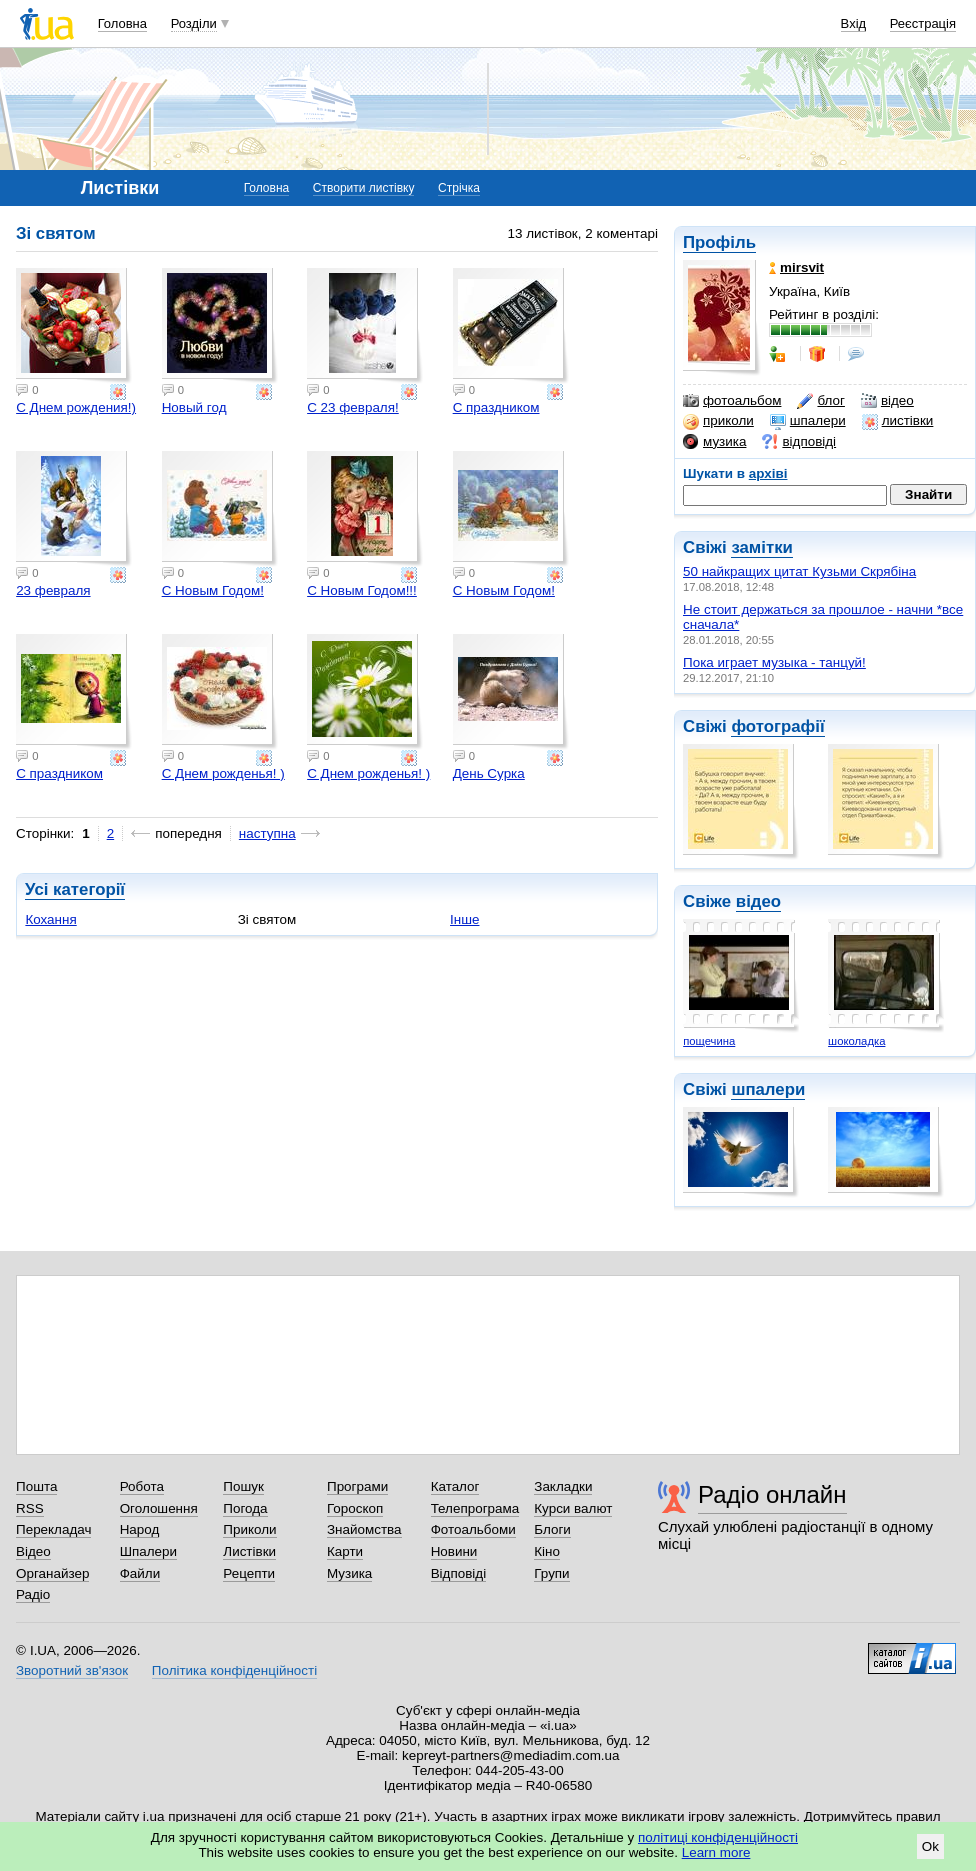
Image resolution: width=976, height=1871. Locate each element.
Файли (140, 1573)
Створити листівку (364, 188)
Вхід (854, 23)
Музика (349, 1573)
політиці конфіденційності (718, 1837)
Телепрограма (475, 1508)
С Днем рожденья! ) (223, 773)
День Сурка (489, 773)
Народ (140, 1529)
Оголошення (159, 1508)
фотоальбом (732, 401)
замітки (762, 547)
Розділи (194, 23)
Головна (122, 23)
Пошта (36, 1486)
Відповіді (459, 1573)
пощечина (709, 1041)
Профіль (719, 242)
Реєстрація (923, 23)
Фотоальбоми (473, 1529)
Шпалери (148, 1551)
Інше (464, 919)
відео (887, 401)
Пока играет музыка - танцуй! (774, 662)
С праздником (496, 407)
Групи (551, 1573)
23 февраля (53, 590)
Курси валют (573, 1508)
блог (820, 401)
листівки (898, 421)
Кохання (50, 919)
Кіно (547, 1551)
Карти (345, 1551)
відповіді (799, 442)
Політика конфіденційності (234, 1670)
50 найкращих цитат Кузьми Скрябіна (799, 571)
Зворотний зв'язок (72, 1670)
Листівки (249, 1551)
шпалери (808, 421)
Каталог (455, 1486)
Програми (357, 1486)
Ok (930, 1846)
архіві (768, 473)
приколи (718, 421)
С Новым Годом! (213, 590)
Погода (245, 1508)
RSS (30, 1508)
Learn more (716, 1852)
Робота (142, 1486)
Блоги (552, 1529)
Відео (33, 1551)
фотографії (777, 726)
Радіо (33, 1594)
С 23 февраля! (353, 407)
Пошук (243, 1486)
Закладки (563, 1486)
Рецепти (249, 1573)
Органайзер (52, 1573)
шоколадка (856, 1041)
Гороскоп (355, 1508)
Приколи (249, 1529)
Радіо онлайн (772, 1494)
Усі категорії (75, 889)
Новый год (194, 407)
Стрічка (459, 188)
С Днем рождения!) (76, 407)
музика (714, 442)
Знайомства (364, 1529)
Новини (454, 1551)
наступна (267, 833)
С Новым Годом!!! (362, 590)
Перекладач (53, 1529)
